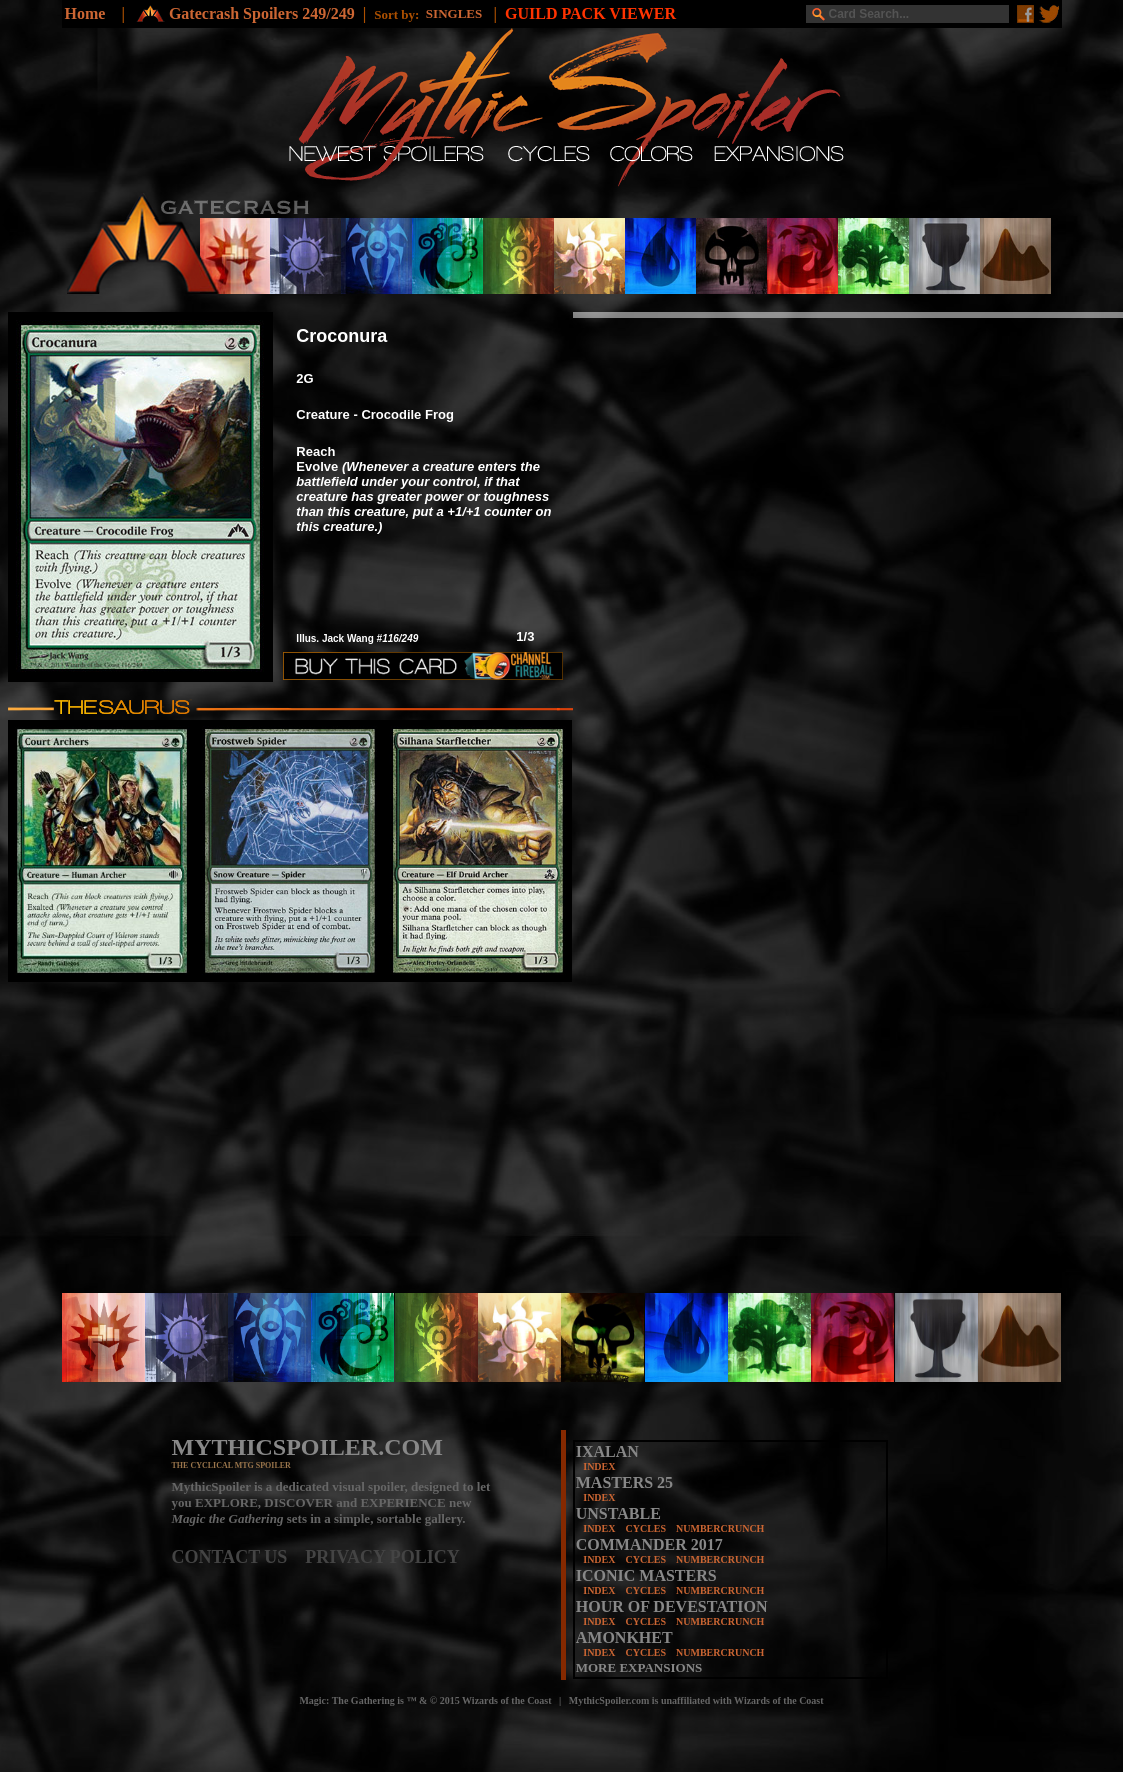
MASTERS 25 (624, 1482)
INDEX (599, 1466)
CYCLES (645, 1528)
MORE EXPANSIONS (639, 1667)
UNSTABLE (618, 1513)
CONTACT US (239, 1557)
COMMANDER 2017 (649, 1544)
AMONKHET (624, 1637)
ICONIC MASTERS (646, 1575)
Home (85, 13)
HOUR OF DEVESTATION (672, 1606)
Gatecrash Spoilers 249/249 (262, 13)
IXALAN (607, 1451)
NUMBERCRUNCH (720, 1528)
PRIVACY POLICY (382, 1557)
